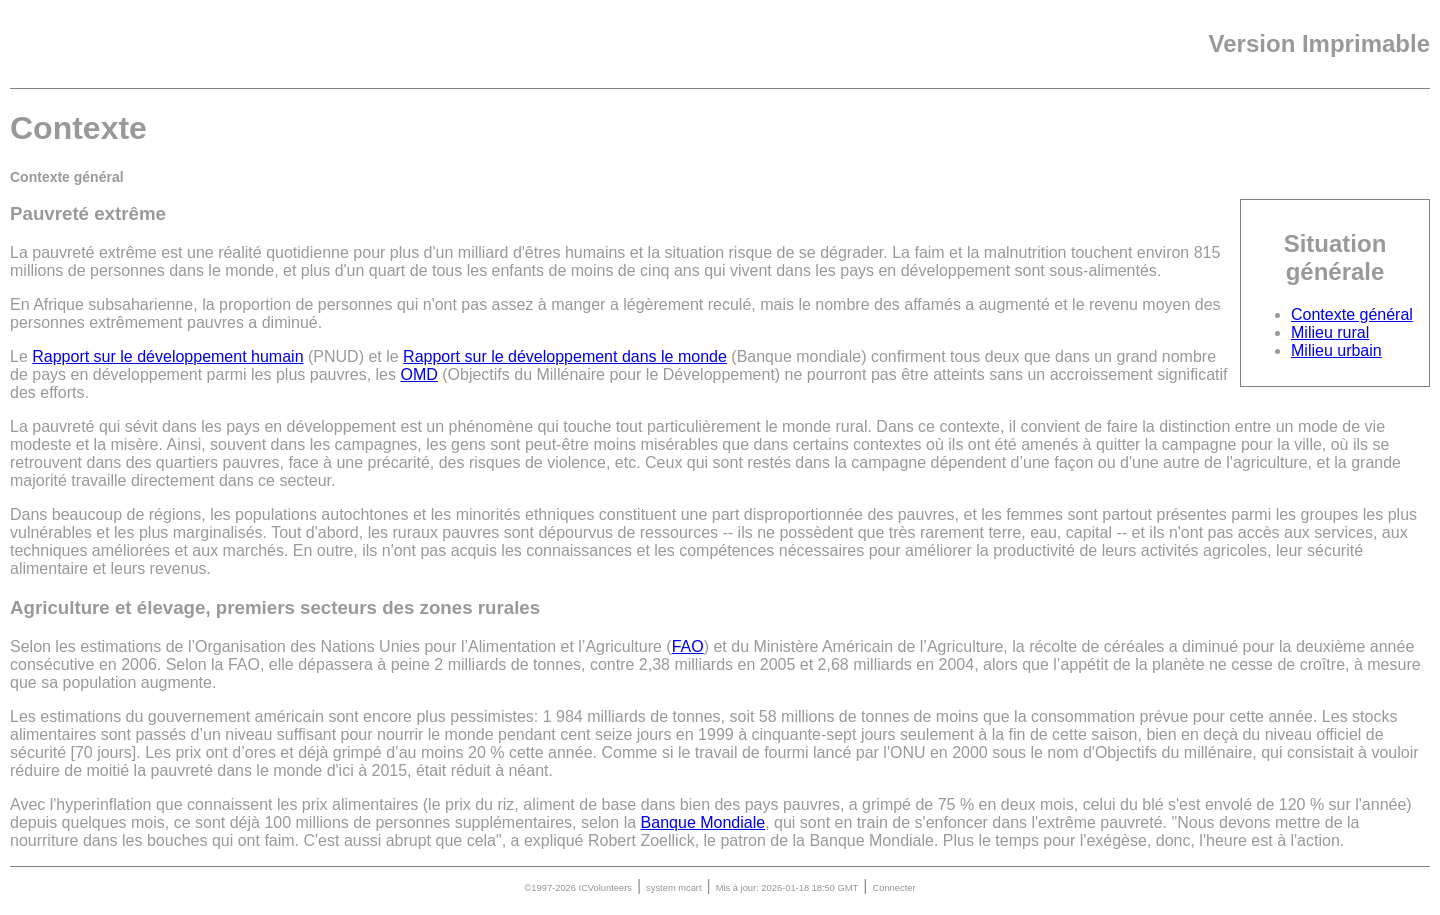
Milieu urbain (1336, 350)
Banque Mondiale (703, 822)
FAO (688, 646)
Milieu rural (1330, 332)
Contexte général (1352, 314)
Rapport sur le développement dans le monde (565, 356)
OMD (418, 374)
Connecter (893, 888)
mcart (689, 888)
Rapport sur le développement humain (167, 356)
